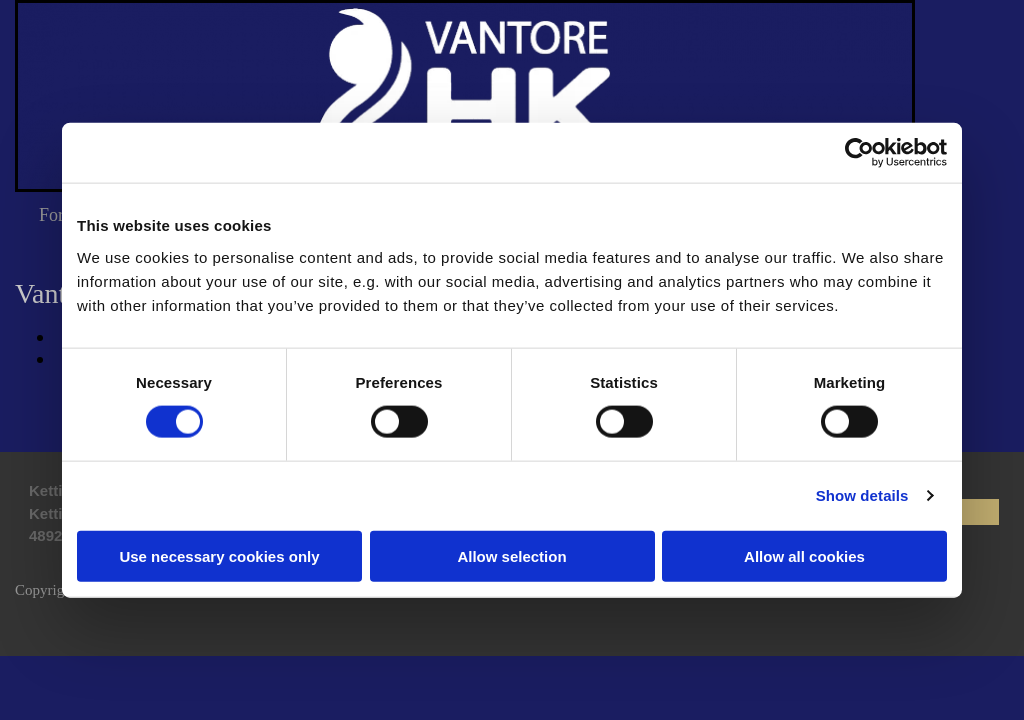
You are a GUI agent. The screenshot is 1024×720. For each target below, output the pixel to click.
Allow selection (511, 555)
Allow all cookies (804, 555)
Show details (862, 495)
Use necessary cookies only (219, 555)
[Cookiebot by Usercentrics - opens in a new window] (859, 153)
